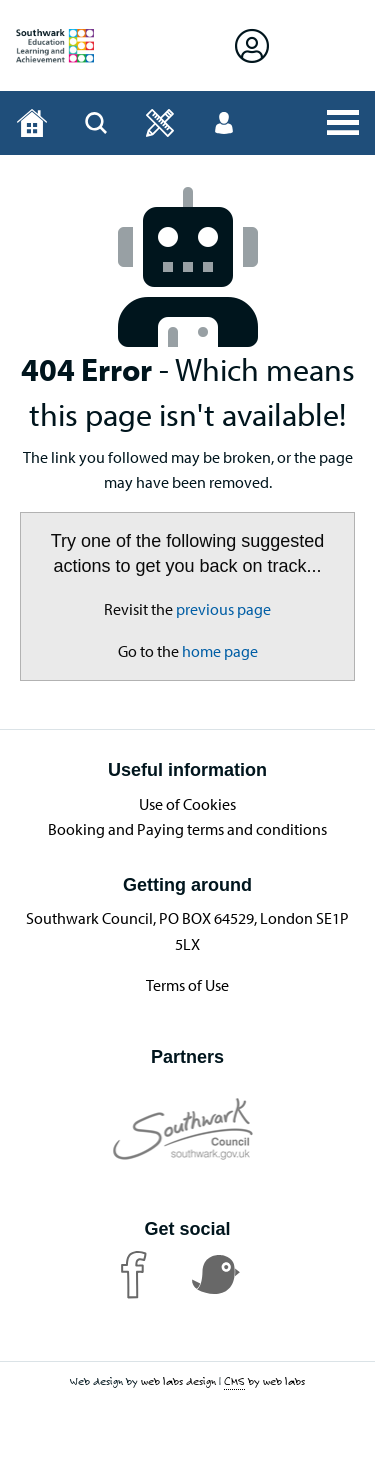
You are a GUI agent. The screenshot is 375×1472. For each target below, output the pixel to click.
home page (220, 651)
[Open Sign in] (252, 45)
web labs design (178, 1381)
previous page (223, 609)
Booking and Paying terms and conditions (187, 829)
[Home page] (32, 123)
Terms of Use (187, 985)
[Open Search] (96, 123)
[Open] (160, 123)
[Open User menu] (224, 123)
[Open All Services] (343, 123)
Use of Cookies (187, 804)
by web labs (264, 1381)
